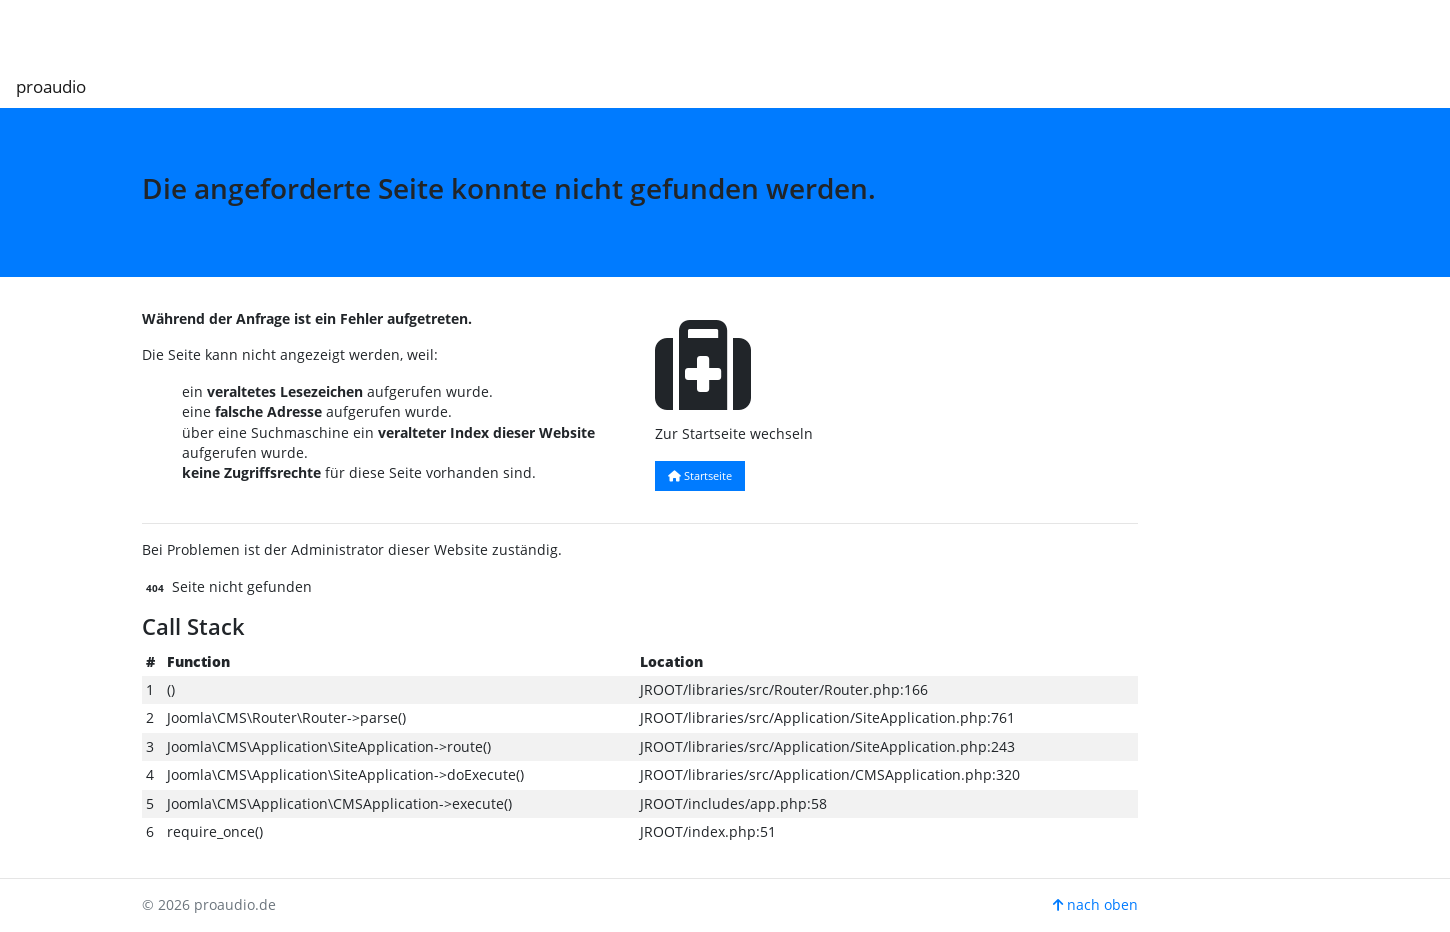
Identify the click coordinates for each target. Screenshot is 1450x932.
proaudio (51, 86)
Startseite (700, 475)
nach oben (1095, 904)
